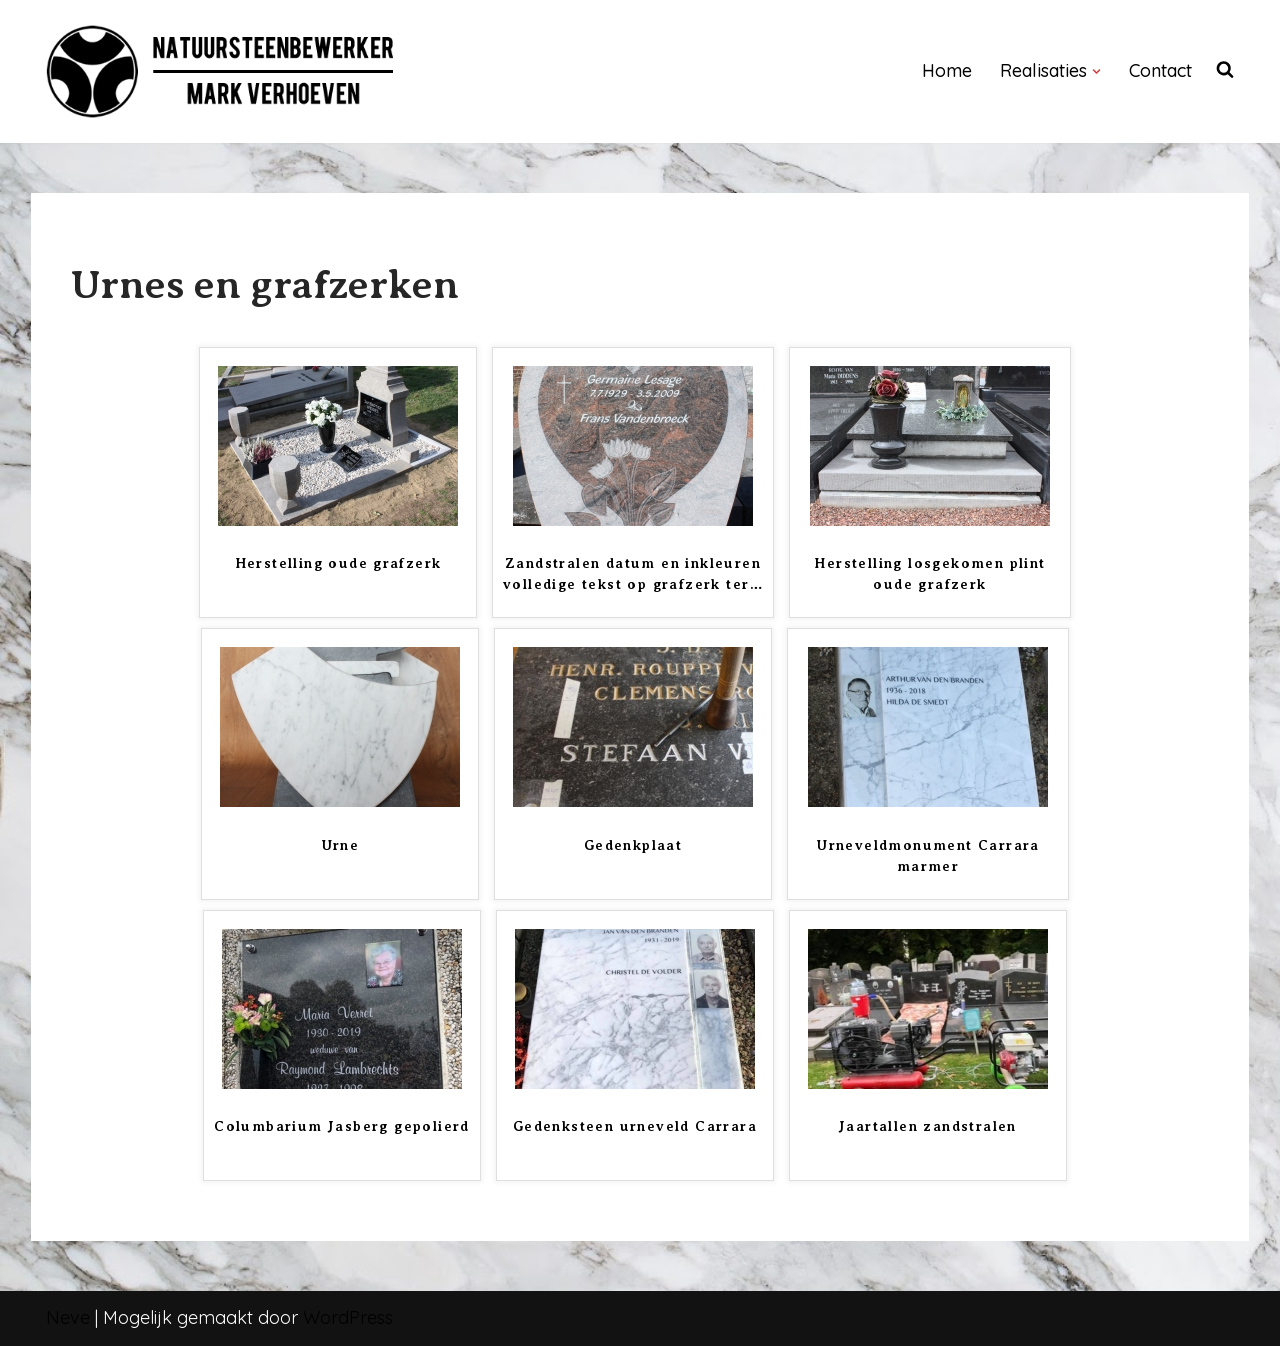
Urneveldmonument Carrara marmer (928, 855)
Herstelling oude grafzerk (338, 563)
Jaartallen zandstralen (928, 1126)
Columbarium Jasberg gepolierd (342, 1126)
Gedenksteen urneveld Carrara (635, 1126)
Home (947, 70)
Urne (340, 845)
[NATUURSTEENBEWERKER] (221, 71)
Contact (1160, 70)
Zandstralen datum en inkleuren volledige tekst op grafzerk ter (633, 573)
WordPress (348, 1317)
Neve (68, 1317)
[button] (1096, 71)
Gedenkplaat (633, 845)
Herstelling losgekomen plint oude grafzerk (929, 573)
